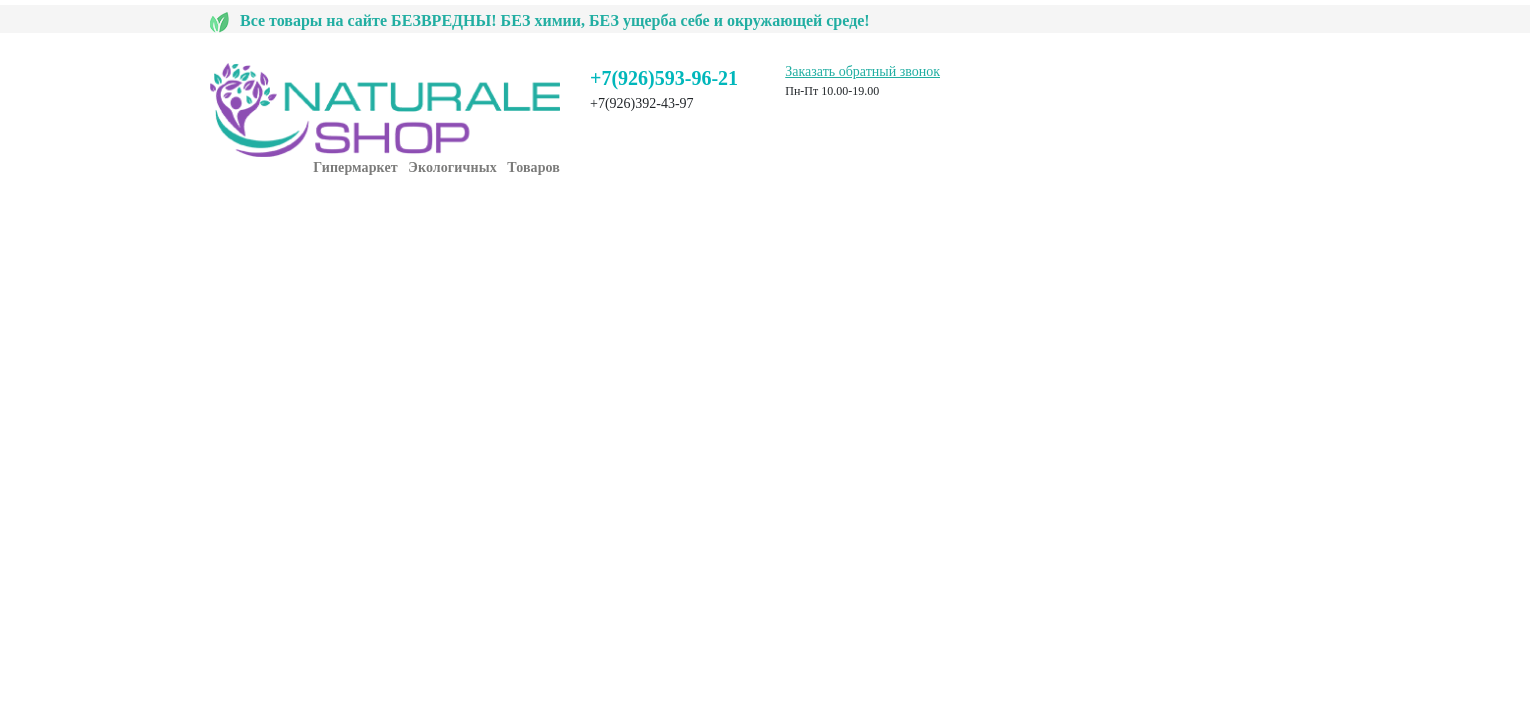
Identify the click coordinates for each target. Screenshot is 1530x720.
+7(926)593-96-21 (664, 78)
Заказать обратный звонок (862, 71)
